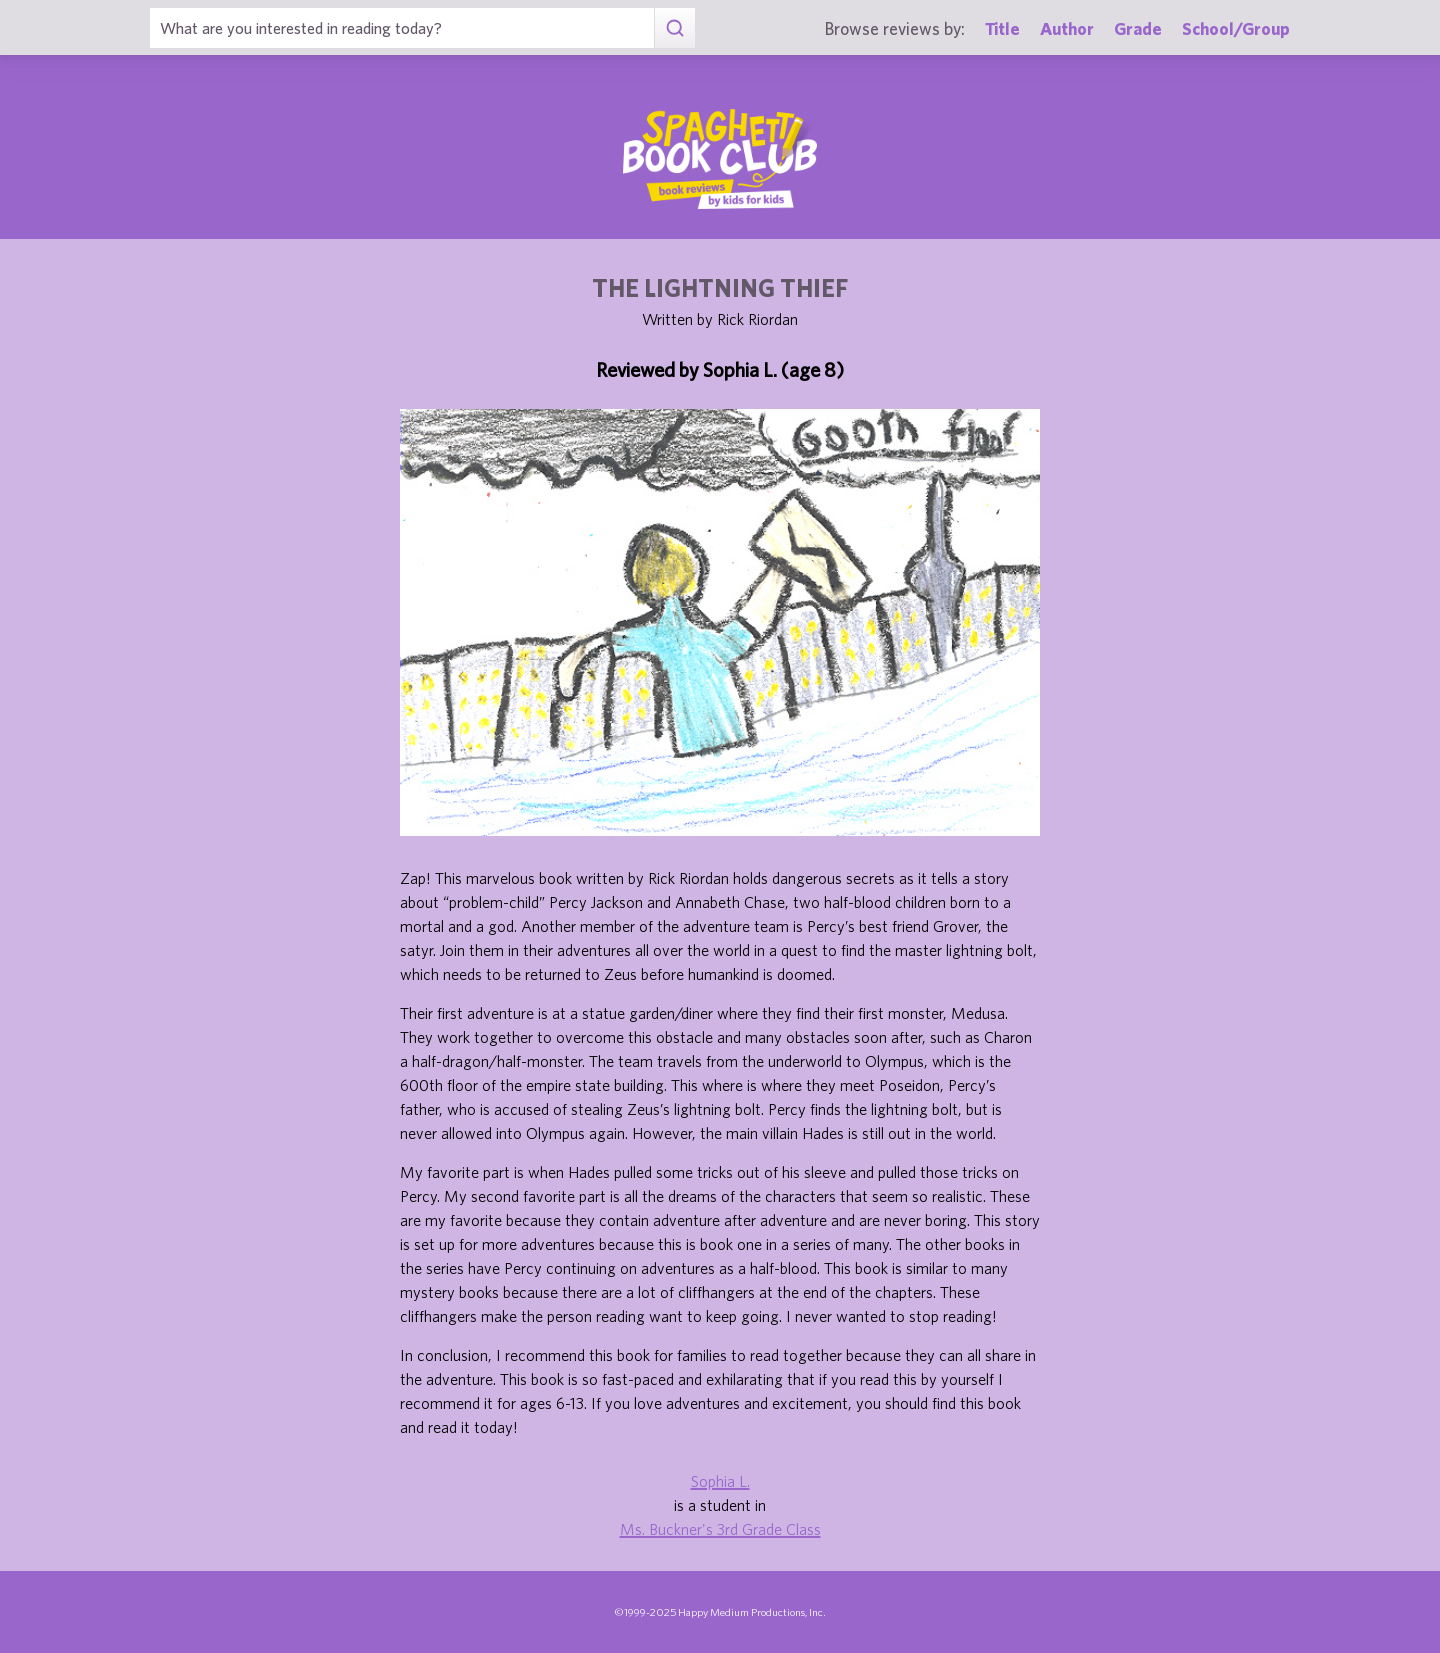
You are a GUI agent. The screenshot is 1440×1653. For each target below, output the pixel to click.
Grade (1138, 28)
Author (1067, 28)
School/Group (1236, 28)
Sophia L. (720, 1481)
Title (1002, 28)
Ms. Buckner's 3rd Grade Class (720, 1529)
